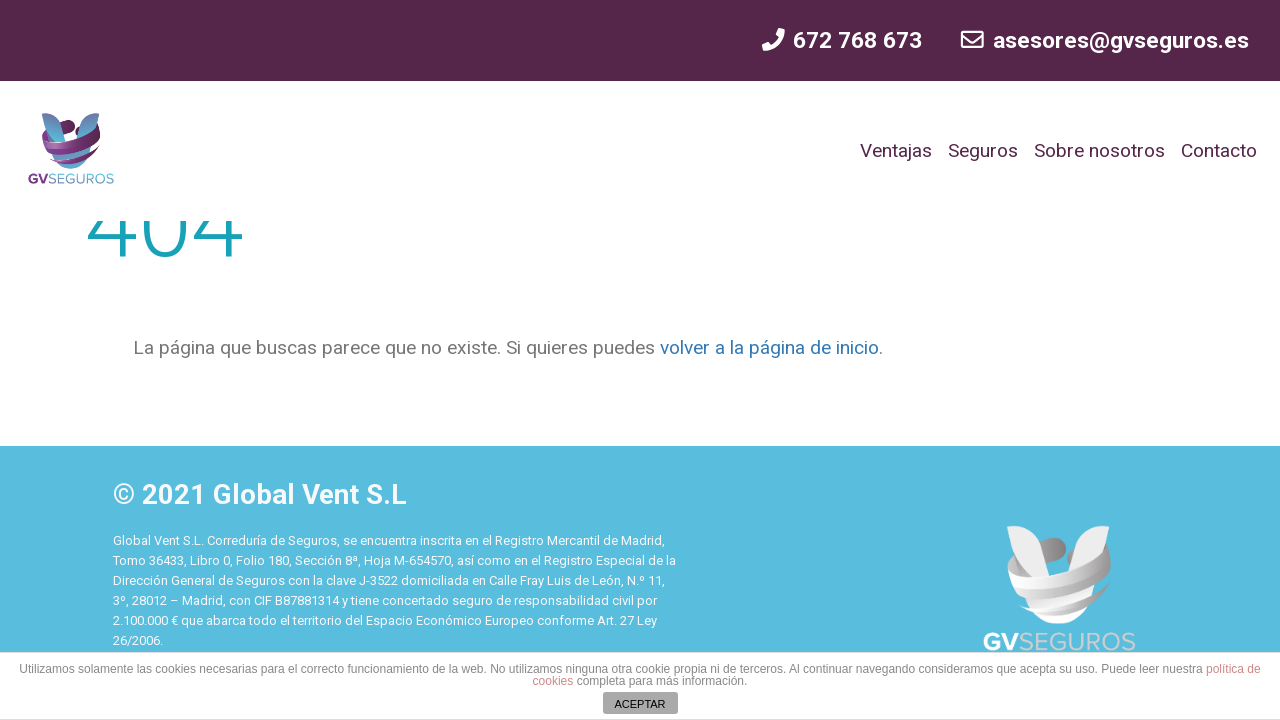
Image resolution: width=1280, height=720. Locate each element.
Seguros (983, 150)
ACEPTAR (639, 704)
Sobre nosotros (1099, 150)
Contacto (1219, 150)
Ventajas (896, 150)
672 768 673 (841, 40)
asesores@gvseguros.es (1103, 40)
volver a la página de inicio (767, 347)
